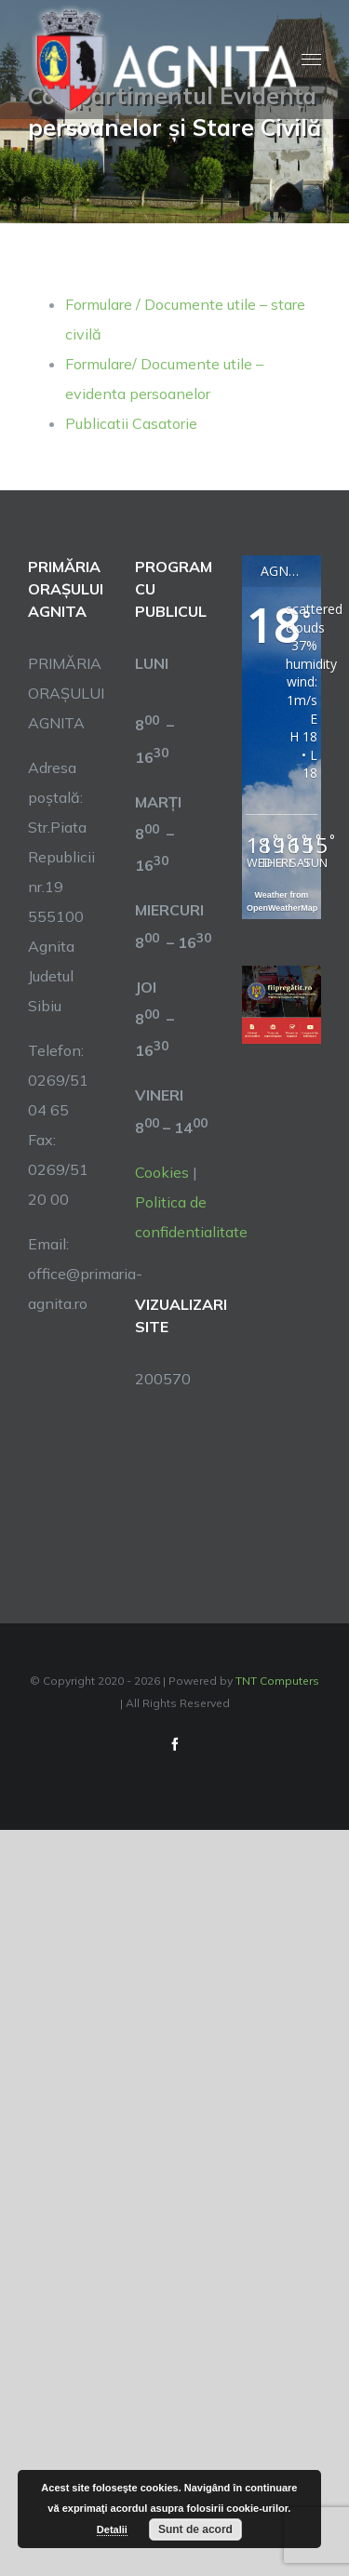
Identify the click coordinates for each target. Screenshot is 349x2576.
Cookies (162, 1172)
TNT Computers (277, 1681)
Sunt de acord (195, 2529)
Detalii (112, 2529)
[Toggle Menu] (311, 60)
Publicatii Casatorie (131, 423)
